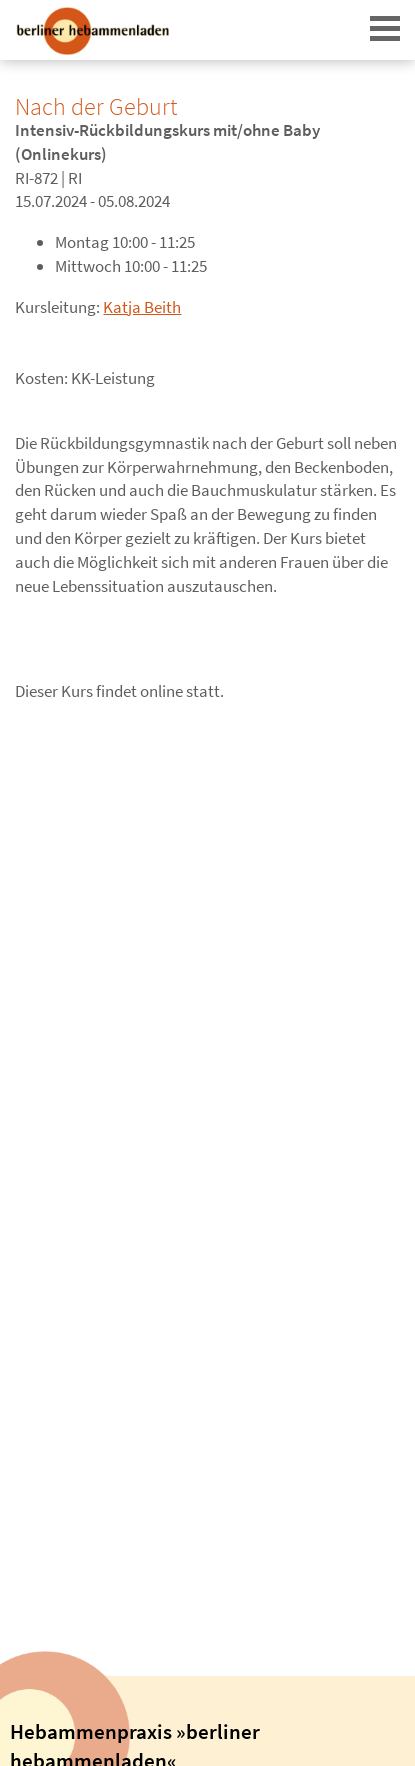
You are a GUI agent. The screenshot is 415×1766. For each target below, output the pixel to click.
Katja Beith (142, 307)
